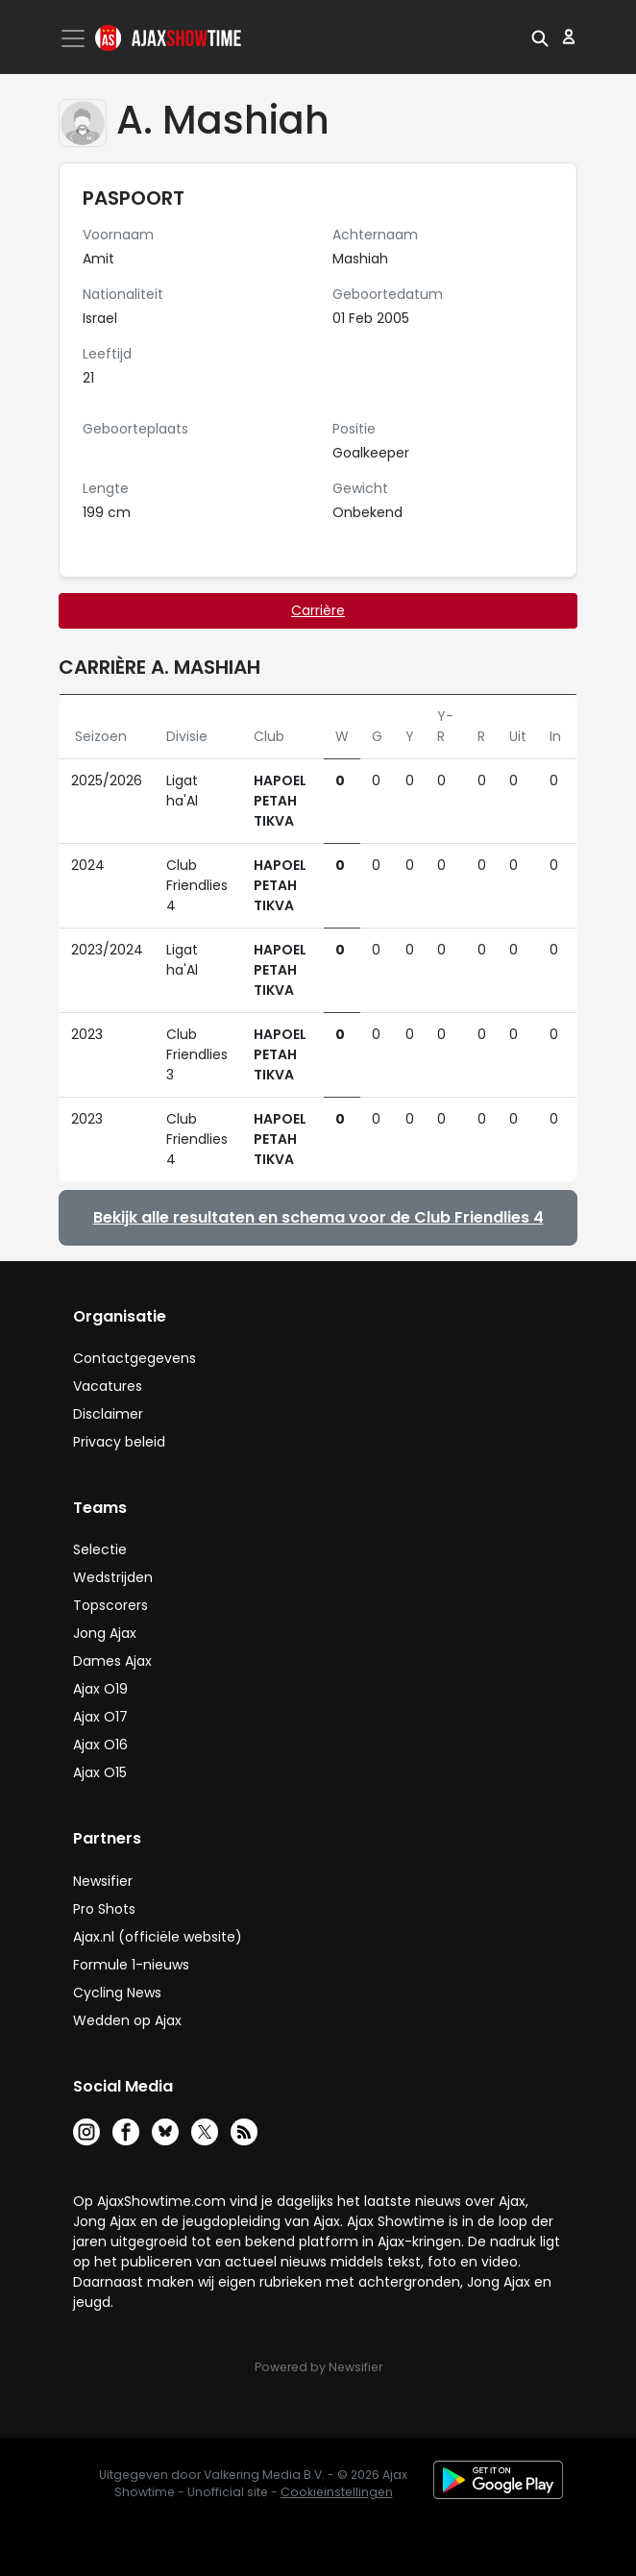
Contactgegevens (134, 1358)
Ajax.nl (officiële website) (157, 1936)
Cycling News (117, 1992)
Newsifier (103, 1881)
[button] (540, 36)
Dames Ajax (112, 1661)
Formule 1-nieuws (131, 1964)
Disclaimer (108, 1414)
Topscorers (110, 1605)
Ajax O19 (100, 1688)
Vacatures (107, 1386)
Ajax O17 (100, 1716)
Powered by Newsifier (318, 2367)
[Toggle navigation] (75, 38)
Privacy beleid (119, 1441)
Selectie (100, 1549)
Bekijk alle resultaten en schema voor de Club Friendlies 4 (318, 1217)
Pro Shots (104, 1909)
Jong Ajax (104, 1633)
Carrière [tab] (318, 610)
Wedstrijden (113, 1577)
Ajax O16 (100, 1744)
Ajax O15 (100, 1772)
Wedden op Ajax (127, 2020)
